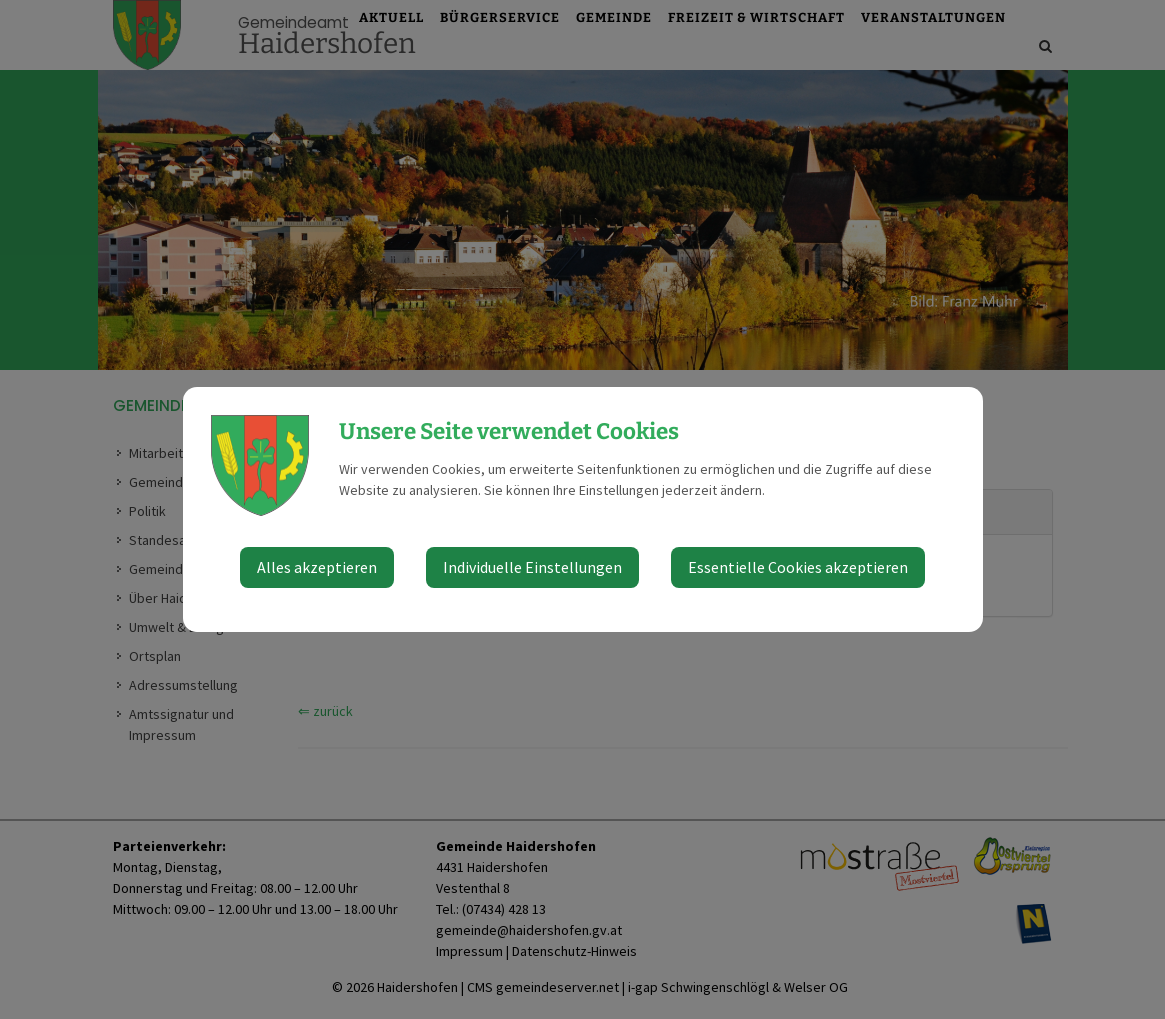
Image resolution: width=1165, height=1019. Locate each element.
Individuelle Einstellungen (532, 567)
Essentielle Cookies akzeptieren (798, 567)
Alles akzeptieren (317, 567)
